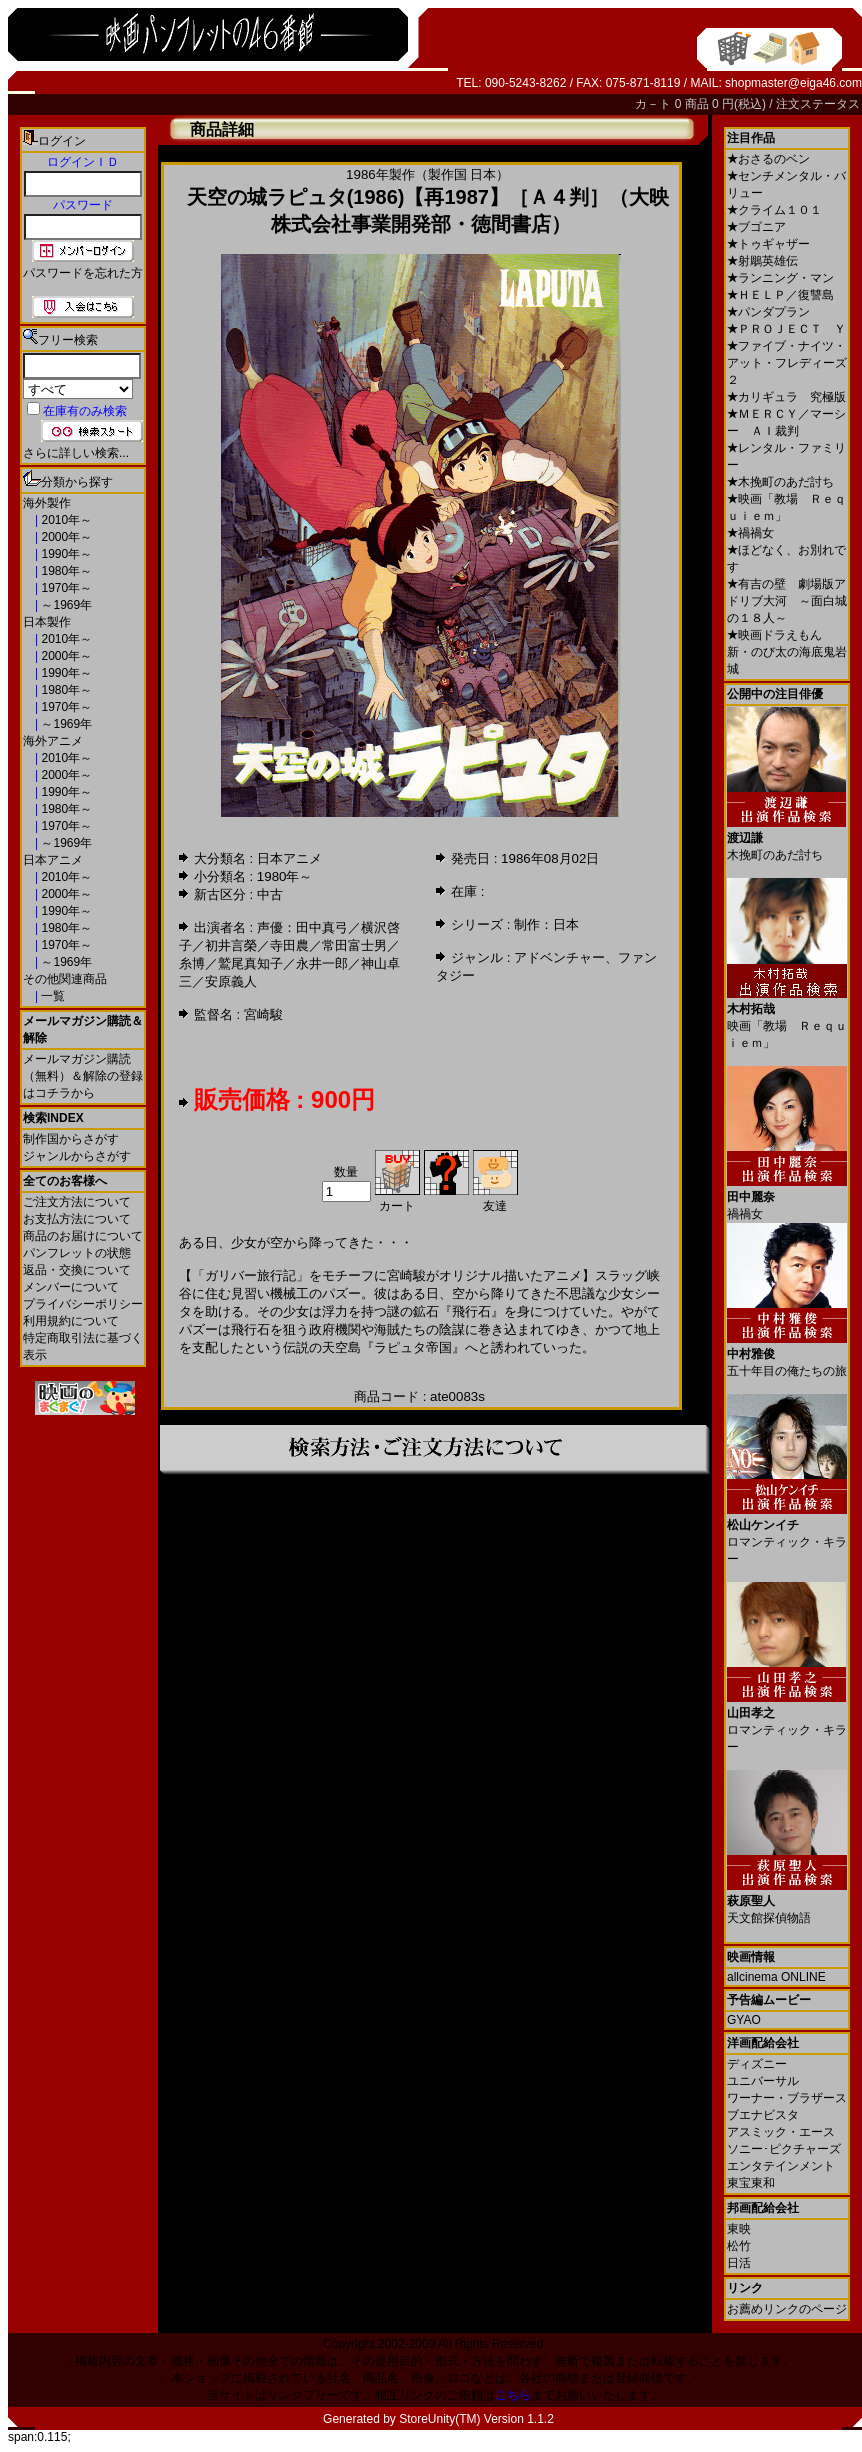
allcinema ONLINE (776, 1977)
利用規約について (71, 1321)
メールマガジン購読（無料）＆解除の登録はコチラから (83, 1076)
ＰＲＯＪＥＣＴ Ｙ (786, 329)
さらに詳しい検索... (76, 453)
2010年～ (65, 520)
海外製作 (47, 503)
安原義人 (231, 981)
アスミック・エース (781, 2132)
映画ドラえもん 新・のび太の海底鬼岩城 (787, 652)
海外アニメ (53, 741)
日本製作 (47, 622)
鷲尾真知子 (250, 963)
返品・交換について (77, 1270)
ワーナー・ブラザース (787, 2098)
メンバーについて (71, 1287)
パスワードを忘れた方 (83, 273)
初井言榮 (231, 945)
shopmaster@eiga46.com (793, 83)
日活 (739, 2263)
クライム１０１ (774, 210)
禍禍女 (750, 533)
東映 (739, 2229)
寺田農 (289, 945)
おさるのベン (768, 159)
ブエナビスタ (763, 2115)
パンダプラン (768, 312)
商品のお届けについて (83, 1236)
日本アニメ (53, 860)
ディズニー (757, 2064)
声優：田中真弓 (302, 927)
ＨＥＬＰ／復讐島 (780, 295)
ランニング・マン (780, 278)
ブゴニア (756, 227)
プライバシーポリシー (83, 1304)
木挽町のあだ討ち (780, 482)
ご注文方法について (77, 1202)
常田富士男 (354, 945)
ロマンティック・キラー (787, 1534)
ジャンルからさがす (77, 1156)
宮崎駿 (263, 1014)
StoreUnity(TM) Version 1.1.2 (476, 2419)
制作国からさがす (71, 1139)
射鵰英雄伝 (762, 261)
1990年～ (65, 554)
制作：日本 (546, 924)
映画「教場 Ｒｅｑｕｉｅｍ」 (787, 1018)
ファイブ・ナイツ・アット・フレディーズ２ (787, 363)
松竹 (739, 2246)
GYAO (744, 2020)
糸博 (192, 963)
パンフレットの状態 (77, 1253)
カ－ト (654, 104)
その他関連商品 (65, 979)
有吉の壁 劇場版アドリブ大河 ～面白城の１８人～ (787, 601)
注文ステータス (818, 104)
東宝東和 (751, 2183)
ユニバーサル (763, 2081)
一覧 (51, 996)
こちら (513, 2395)
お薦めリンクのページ (787, 2309)
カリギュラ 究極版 (786, 397)
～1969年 (65, 605)
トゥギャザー (768, 244)
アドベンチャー (559, 957)
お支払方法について (77, 1219)
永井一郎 (322, 963)
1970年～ (65, 588)
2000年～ (65, 537)
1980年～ (65, 571)
